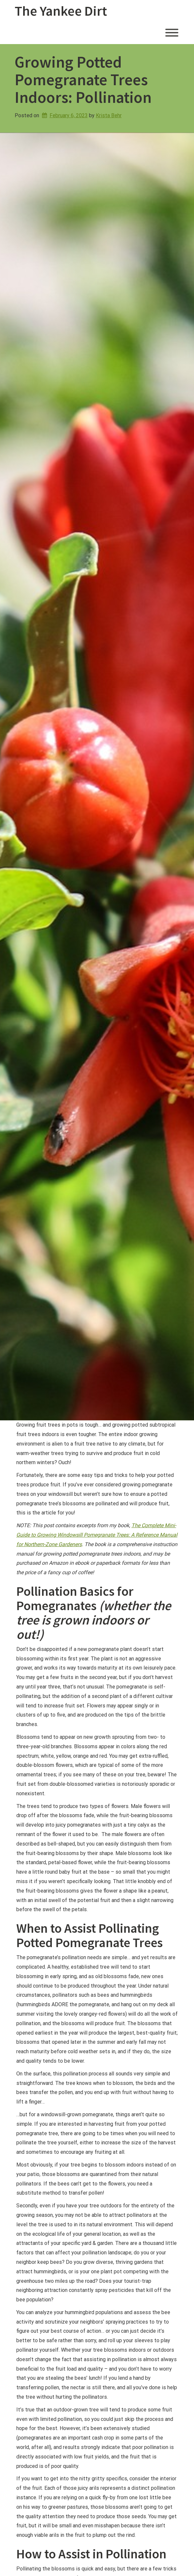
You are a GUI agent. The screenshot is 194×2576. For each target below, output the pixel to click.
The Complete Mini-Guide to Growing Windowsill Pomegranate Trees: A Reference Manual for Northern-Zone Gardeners (96, 1534)
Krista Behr (109, 115)
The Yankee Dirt (61, 10)
